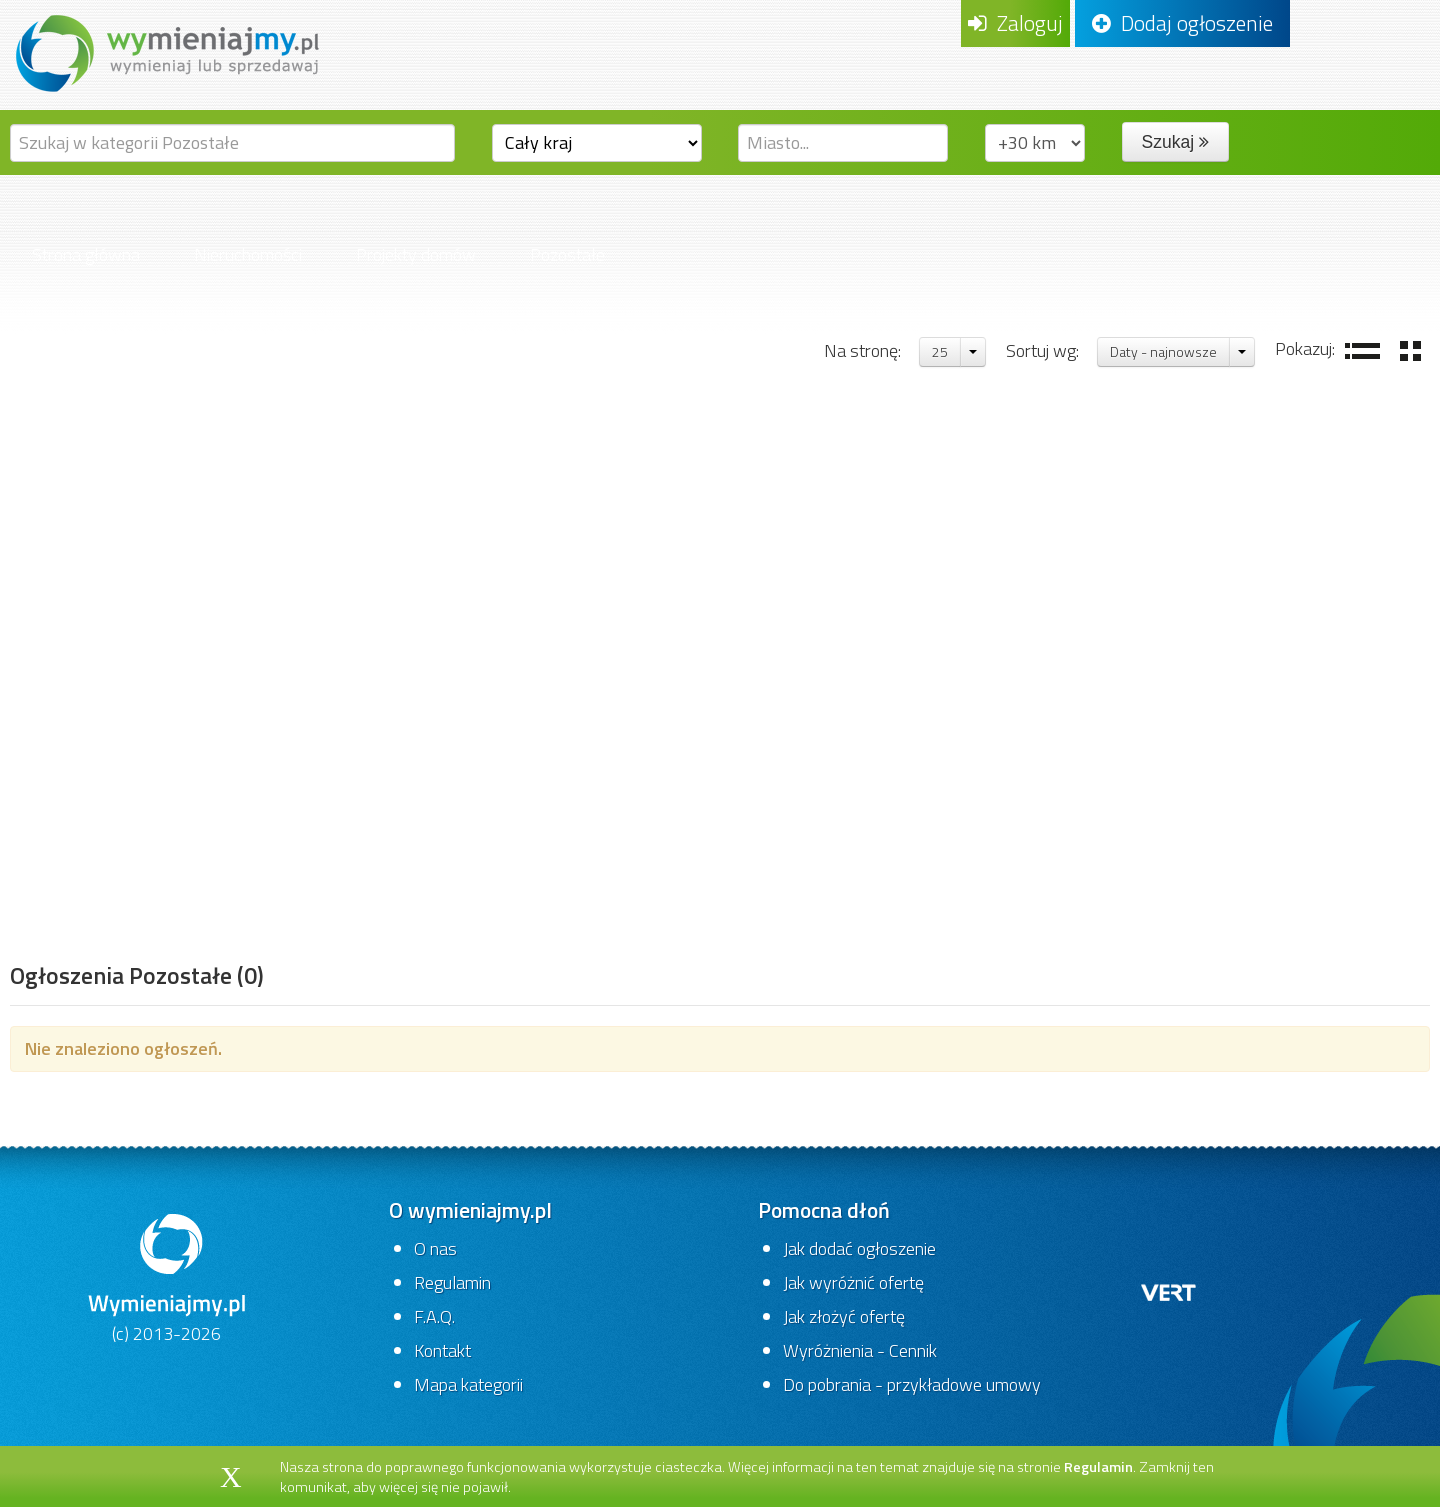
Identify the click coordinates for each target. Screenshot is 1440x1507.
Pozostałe (567, 254)
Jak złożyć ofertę (844, 1316)
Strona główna (86, 254)
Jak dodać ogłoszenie (859, 1248)
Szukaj (1175, 142)
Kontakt (442, 1350)
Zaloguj (1015, 23)
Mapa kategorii (468, 1384)
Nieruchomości (248, 254)
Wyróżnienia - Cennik (860, 1350)
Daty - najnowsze (1163, 351)
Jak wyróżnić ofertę (853, 1282)
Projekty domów (416, 254)
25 (940, 351)
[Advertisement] (137, 645)
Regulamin (452, 1282)
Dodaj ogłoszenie (1182, 23)
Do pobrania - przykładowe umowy (912, 1384)
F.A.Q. (434, 1316)
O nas (435, 1248)
